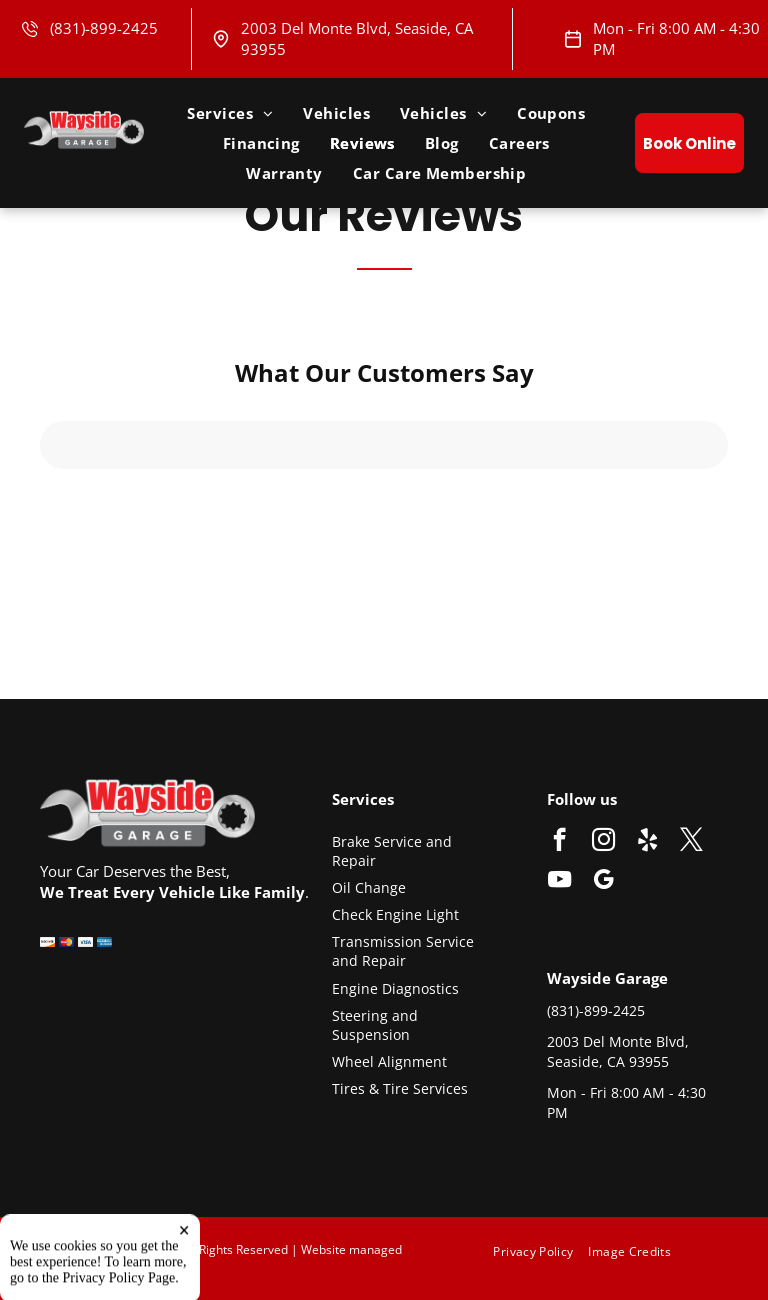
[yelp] (647, 842)
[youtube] (559, 882)
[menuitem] (230, 113)
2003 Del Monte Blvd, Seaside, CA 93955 (618, 1051)
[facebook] (559, 842)
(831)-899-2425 (104, 28)
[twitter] (691, 842)
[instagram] (603, 842)
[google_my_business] (603, 882)
